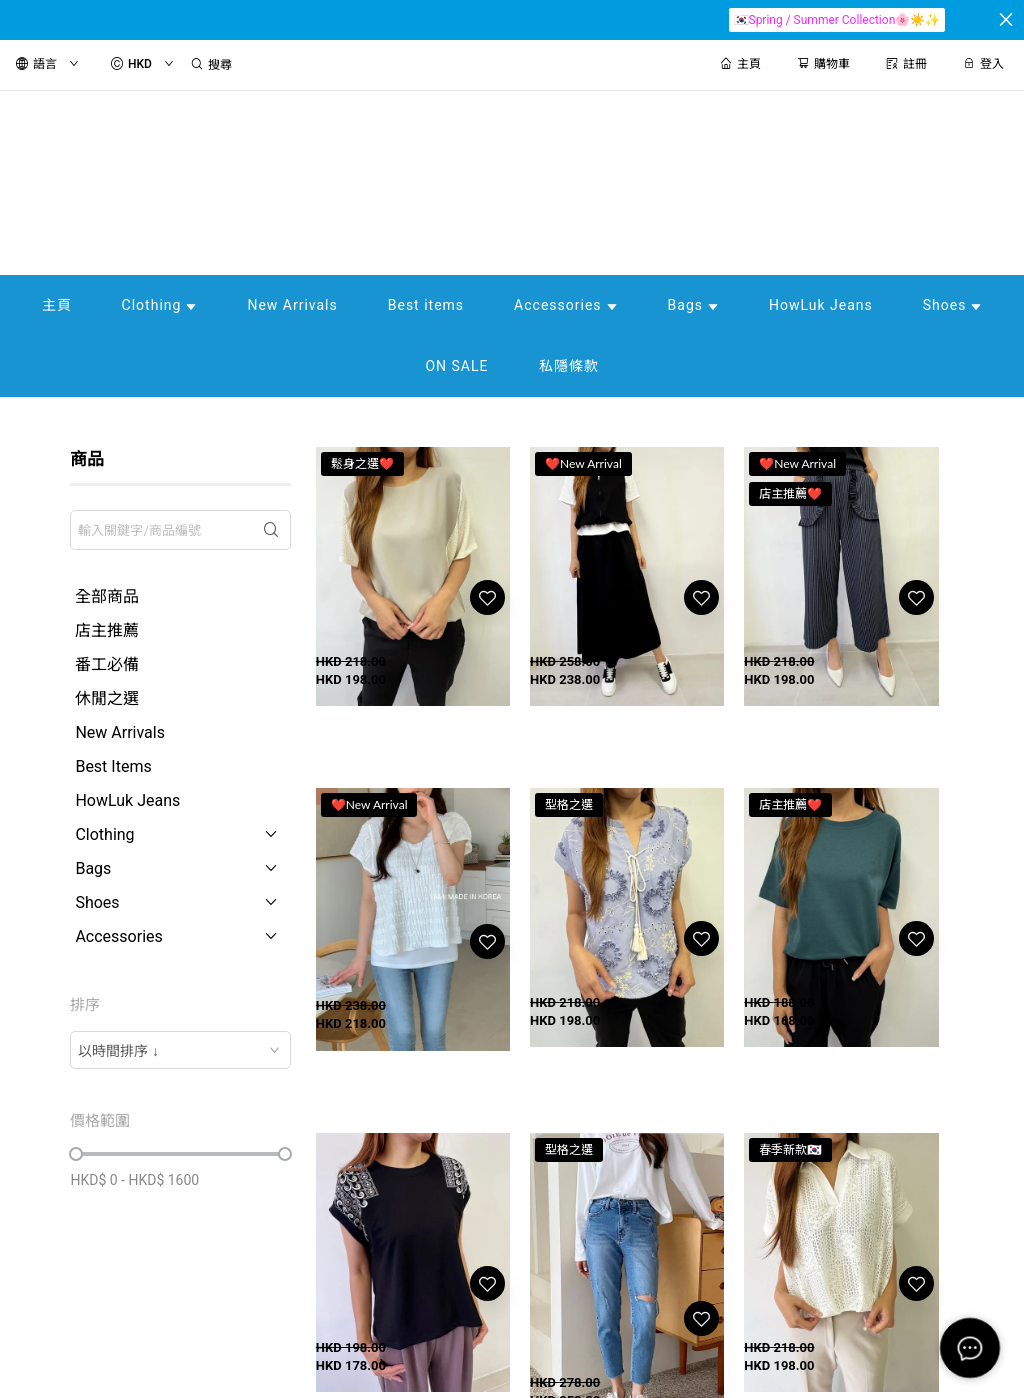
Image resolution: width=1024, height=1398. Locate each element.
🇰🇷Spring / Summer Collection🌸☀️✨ (837, 20)
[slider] (76, 1154)
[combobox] (180, 1050)
